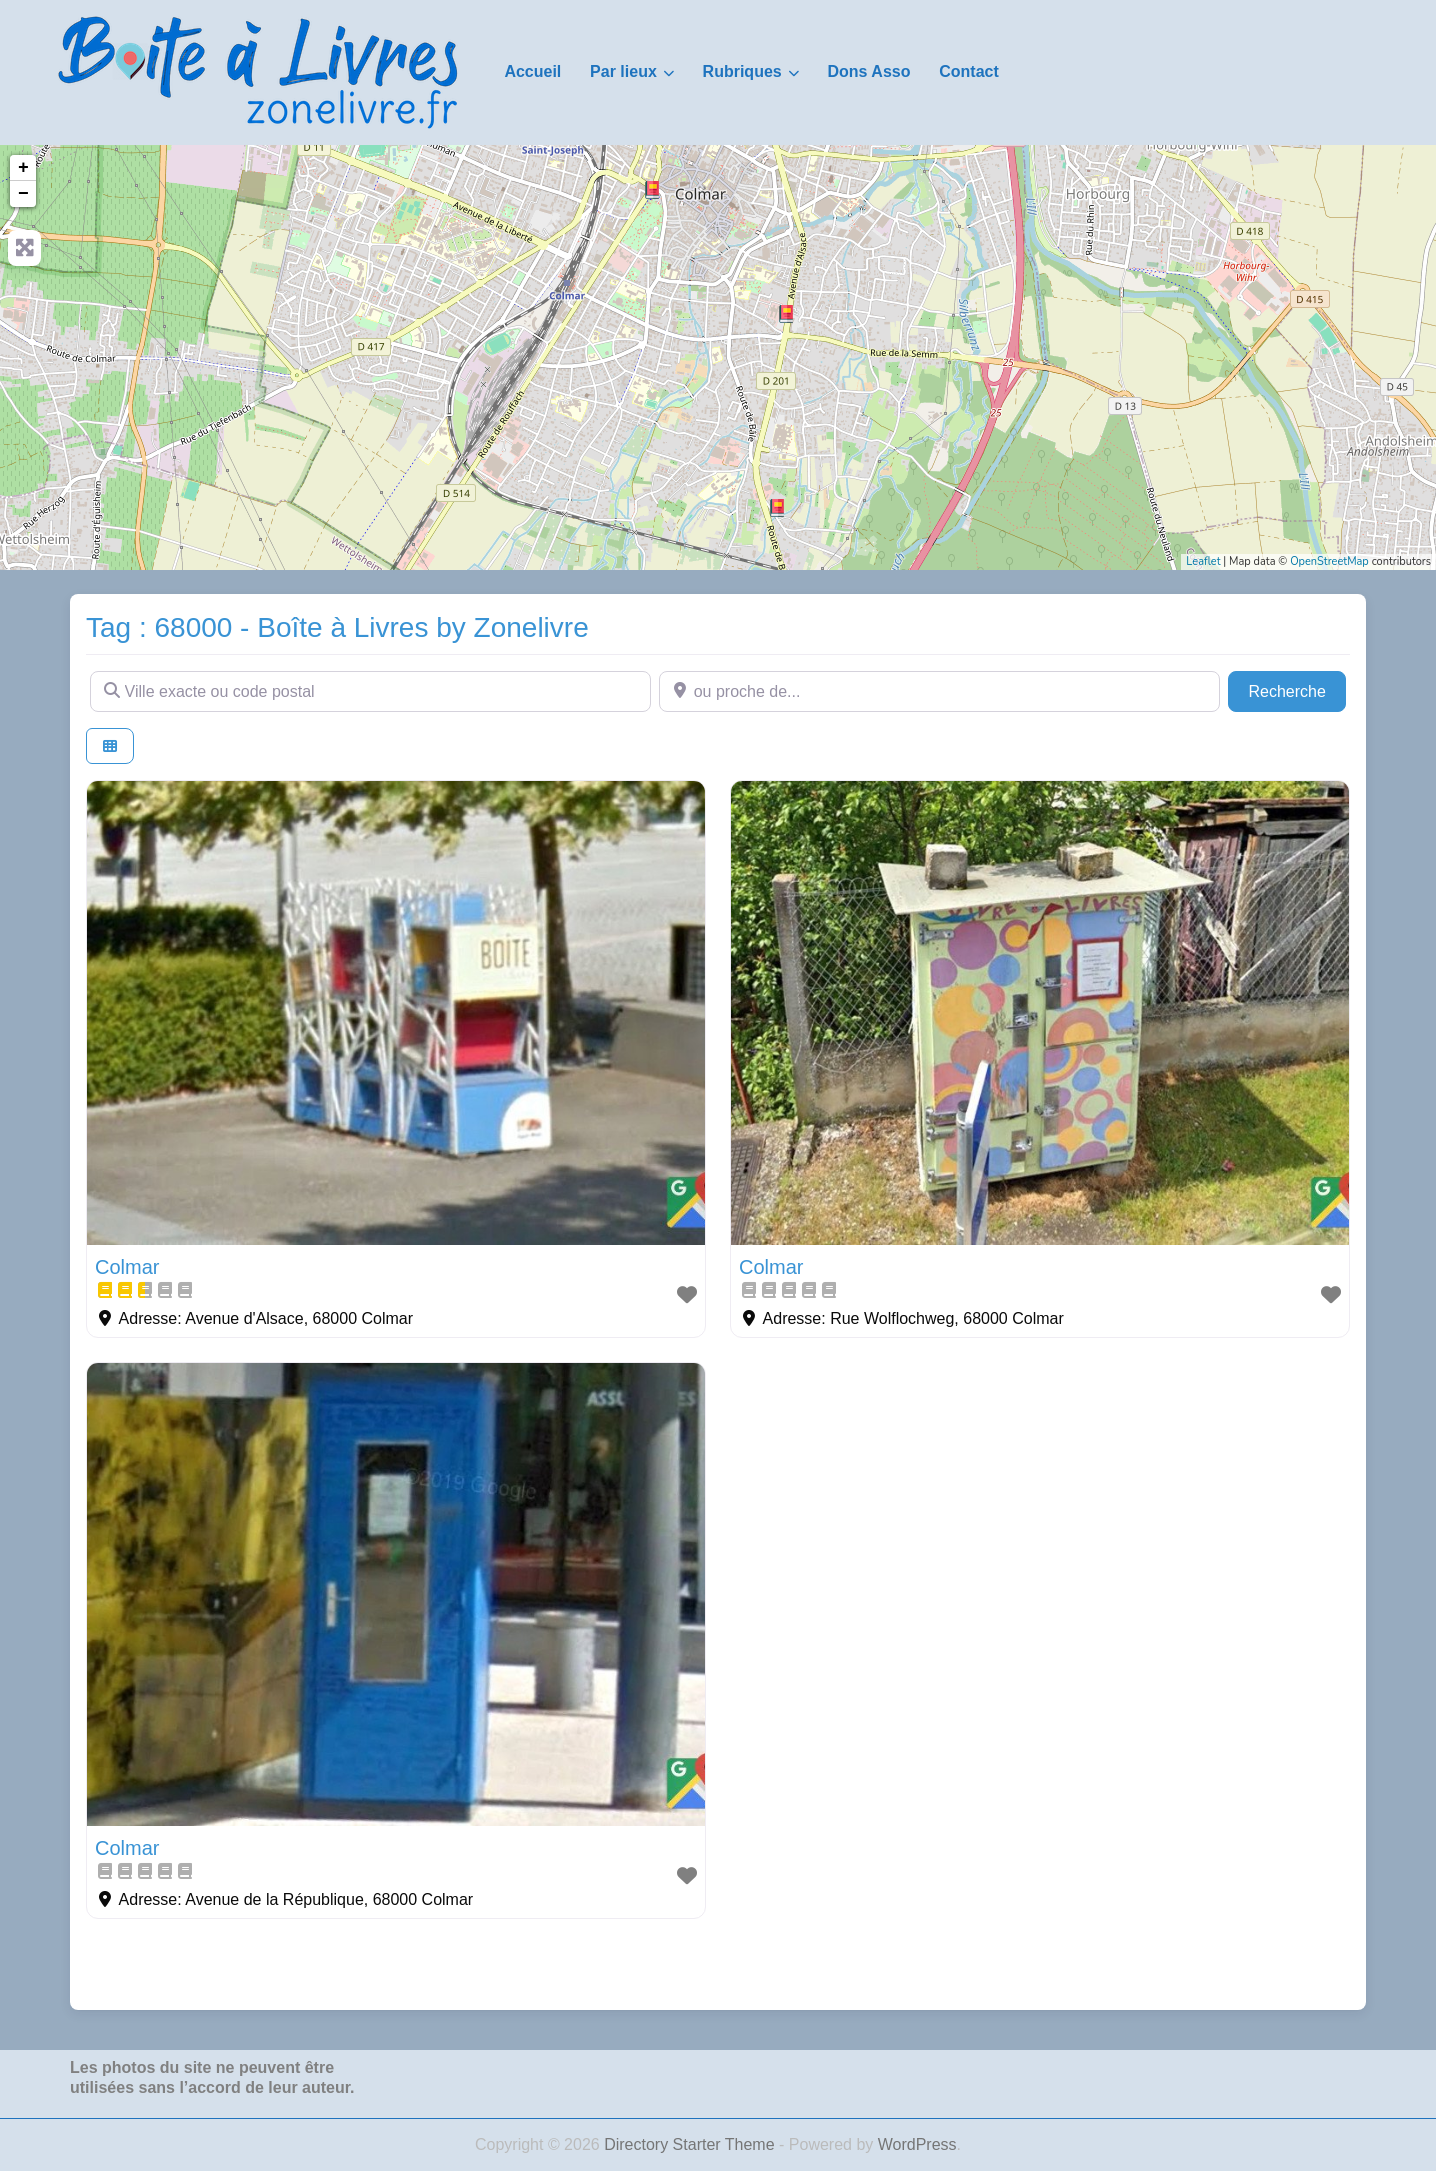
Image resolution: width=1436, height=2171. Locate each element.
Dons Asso (868, 71)
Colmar (127, 1267)
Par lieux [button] (623, 71)
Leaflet (1203, 561)
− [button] (23, 194)
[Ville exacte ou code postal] (370, 691)
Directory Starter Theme (691, 2144)
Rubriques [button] (742, 71)
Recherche (1297, 689)
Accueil (532, 71)
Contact (969, 71)
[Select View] (110, 746)
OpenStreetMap (1329, 561)
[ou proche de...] (939, 691)
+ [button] (23, 168)
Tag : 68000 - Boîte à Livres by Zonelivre (337, 627)
